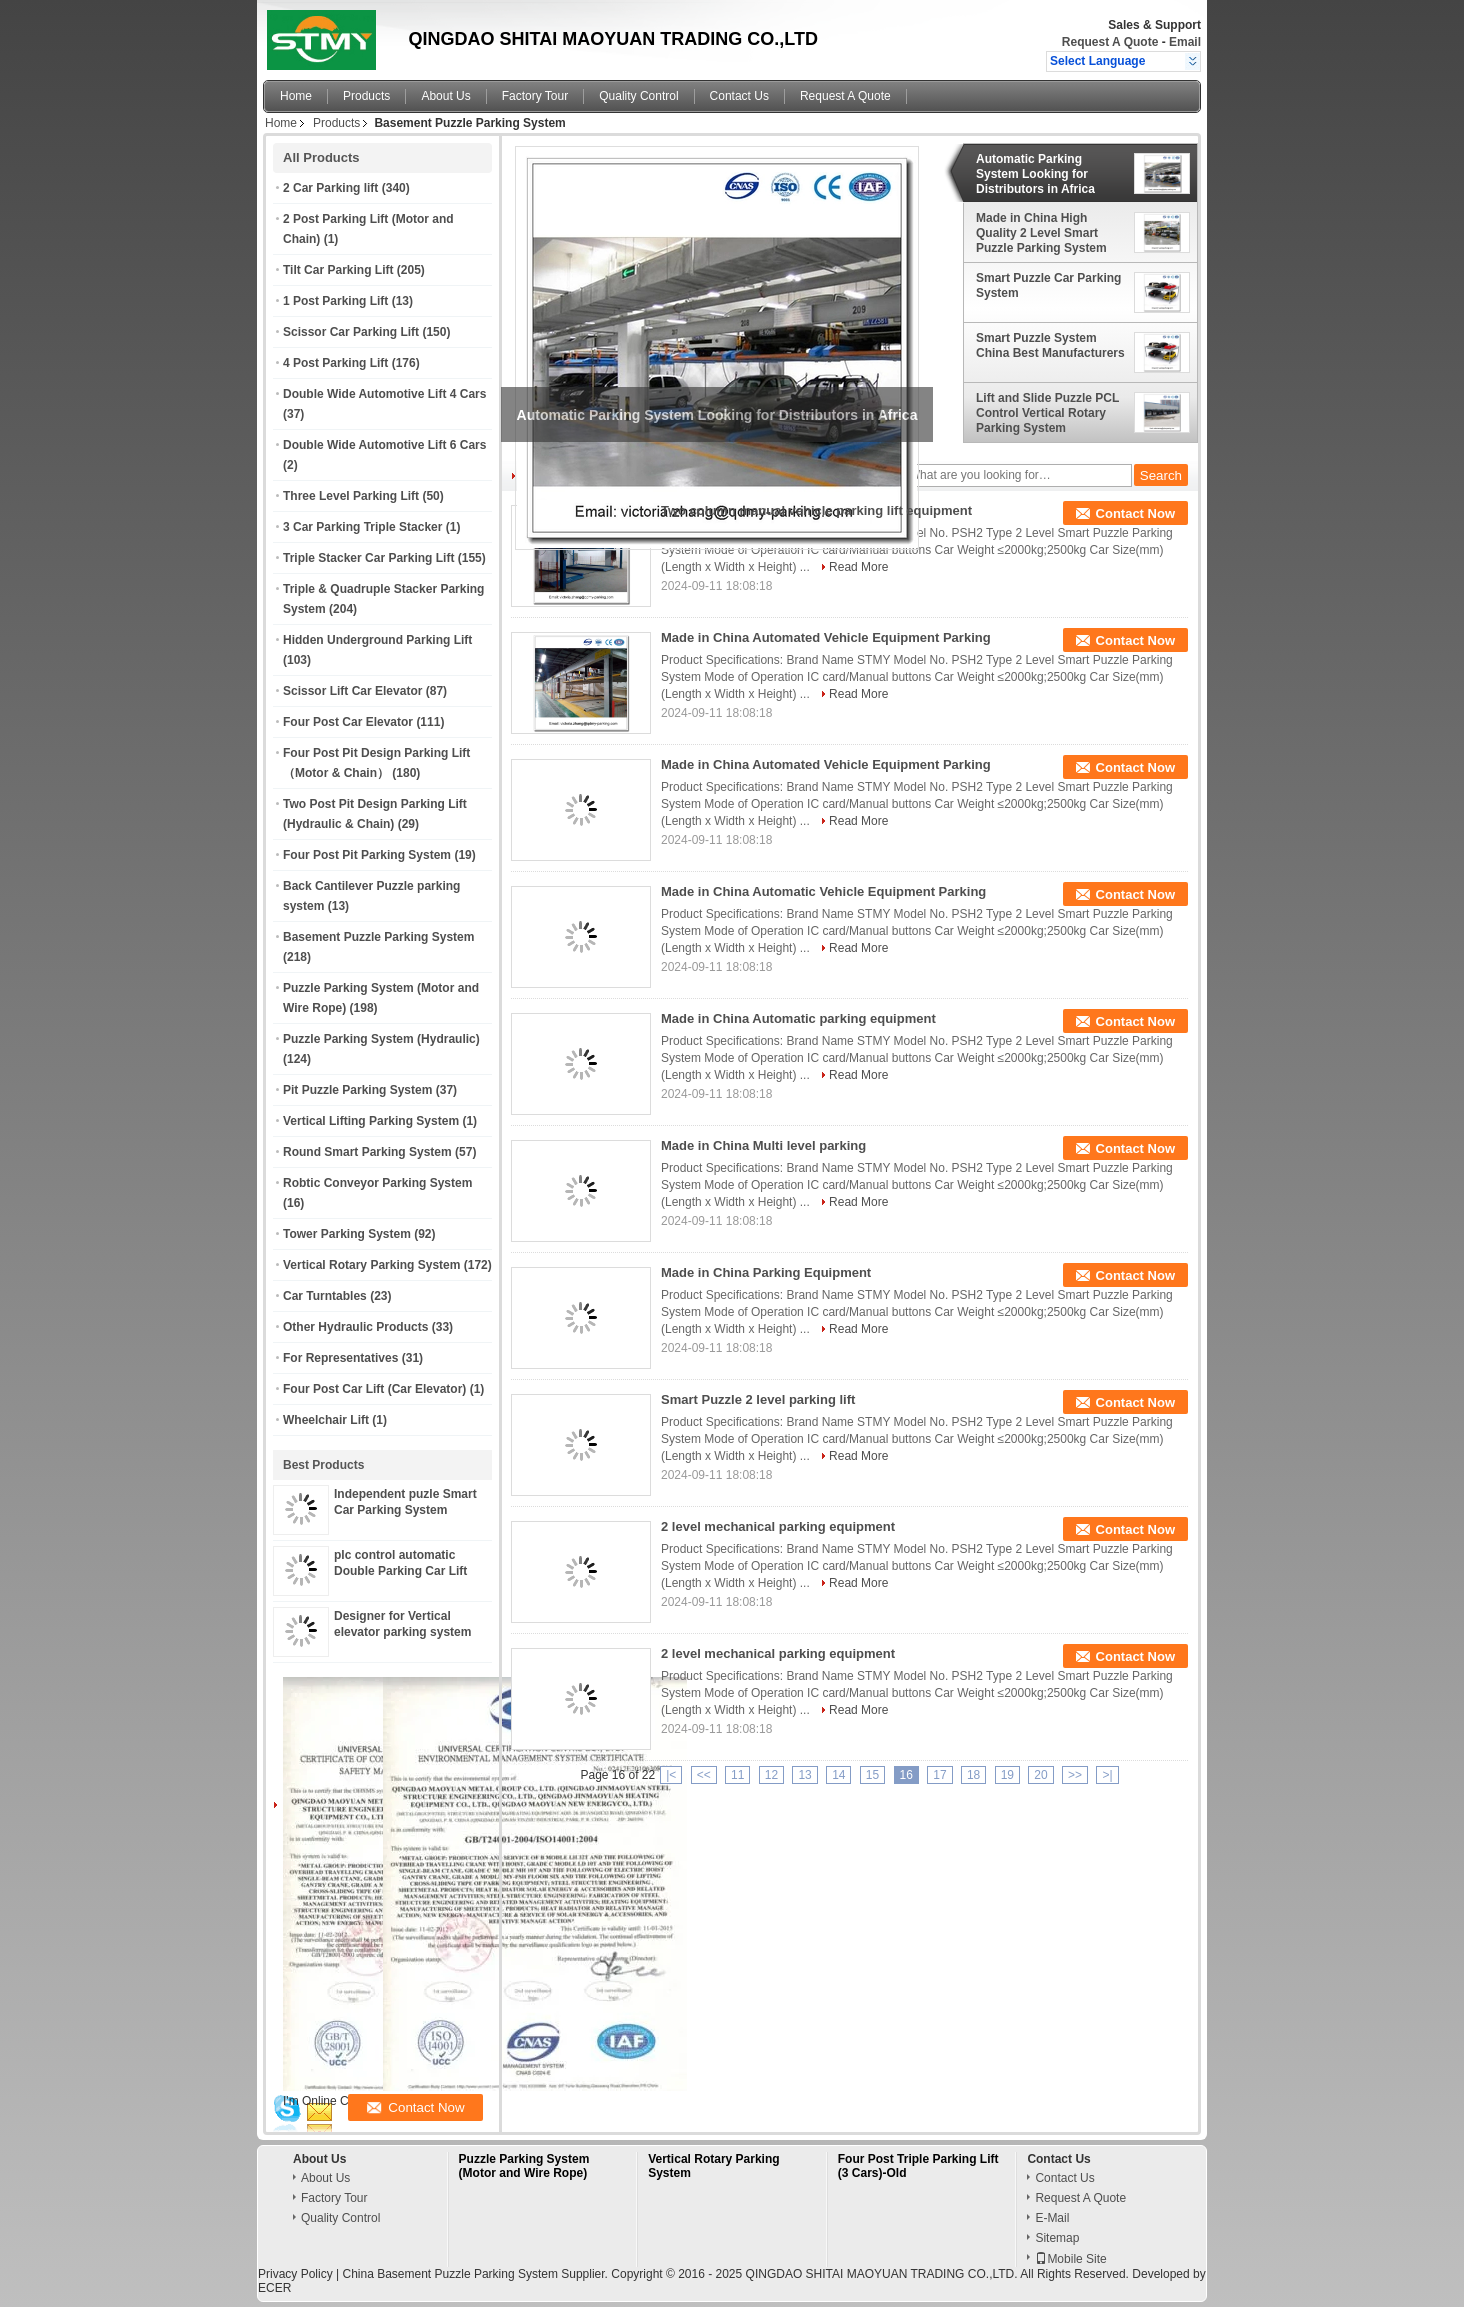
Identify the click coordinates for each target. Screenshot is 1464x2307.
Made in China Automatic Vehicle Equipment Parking (823, 891)
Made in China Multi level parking (763, 1145)
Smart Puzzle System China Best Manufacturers (1050, 345)
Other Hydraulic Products (355, 1327)
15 (872, 1775)
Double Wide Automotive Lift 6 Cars (384, 445)
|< (671, 1775)
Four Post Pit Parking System (367, 855)
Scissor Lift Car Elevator (352, 691)
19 (1007, 1775)
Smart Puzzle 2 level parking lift (758, 1399)
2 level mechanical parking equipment (778, 1526)
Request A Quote (1110, 42)
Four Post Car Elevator (348, 722)
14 (838, 1775)
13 (804, 1775)
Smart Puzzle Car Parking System (1048, 285)
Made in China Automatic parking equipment (798, 1018)
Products (366, 96)
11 (737, 1775)
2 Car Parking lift (330, 188)
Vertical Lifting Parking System (371, 1121)
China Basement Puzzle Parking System (449, 2274)
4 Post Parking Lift (335, 363)
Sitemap (1057, 2238)
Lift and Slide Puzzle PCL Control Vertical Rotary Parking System (1047, 413)
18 (973, 1775)
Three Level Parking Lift (351, 496)
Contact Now (1135, 513)
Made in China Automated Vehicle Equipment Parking (826, 637)
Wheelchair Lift (326, 1420)
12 (771, 1775)
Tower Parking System (347, 1234)
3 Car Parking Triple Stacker (362, 527)
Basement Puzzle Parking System (378, 937)
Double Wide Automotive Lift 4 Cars (384, 394)
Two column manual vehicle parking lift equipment (816, 510)
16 (906, 1775)
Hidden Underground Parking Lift (377, 640)
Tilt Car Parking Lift (338, 270)
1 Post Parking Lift (335, 301)
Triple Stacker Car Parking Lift (368, 558)
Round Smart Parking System (367, 1152)
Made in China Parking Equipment (766, 1272)
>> (1075, 1775)
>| (1107, 1775)
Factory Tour (535, 96)
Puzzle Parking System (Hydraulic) (381, 1039)
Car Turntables (325, 1296)
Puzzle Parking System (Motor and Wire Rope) (524, 2166)
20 (1040, 1775)
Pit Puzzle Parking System (357, 1090)
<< (704, 1775)
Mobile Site (1070, 2259)
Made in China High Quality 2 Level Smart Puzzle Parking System (1041, 233)
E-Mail (1052, 2218)
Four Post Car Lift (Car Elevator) (374, 1389)
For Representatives (340, 1358)
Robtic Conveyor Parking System (377, 1183)
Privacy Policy (295, 2274)
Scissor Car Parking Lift (351, 332)
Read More (858, 567)
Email (1185, 42)
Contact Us (739, 96)
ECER (274, 2288)
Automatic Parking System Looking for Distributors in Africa (1035, 174)
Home (296, 96)
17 (939, 1775)
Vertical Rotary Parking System (371, 1265)
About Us (445, 96)
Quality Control (638, 96)
